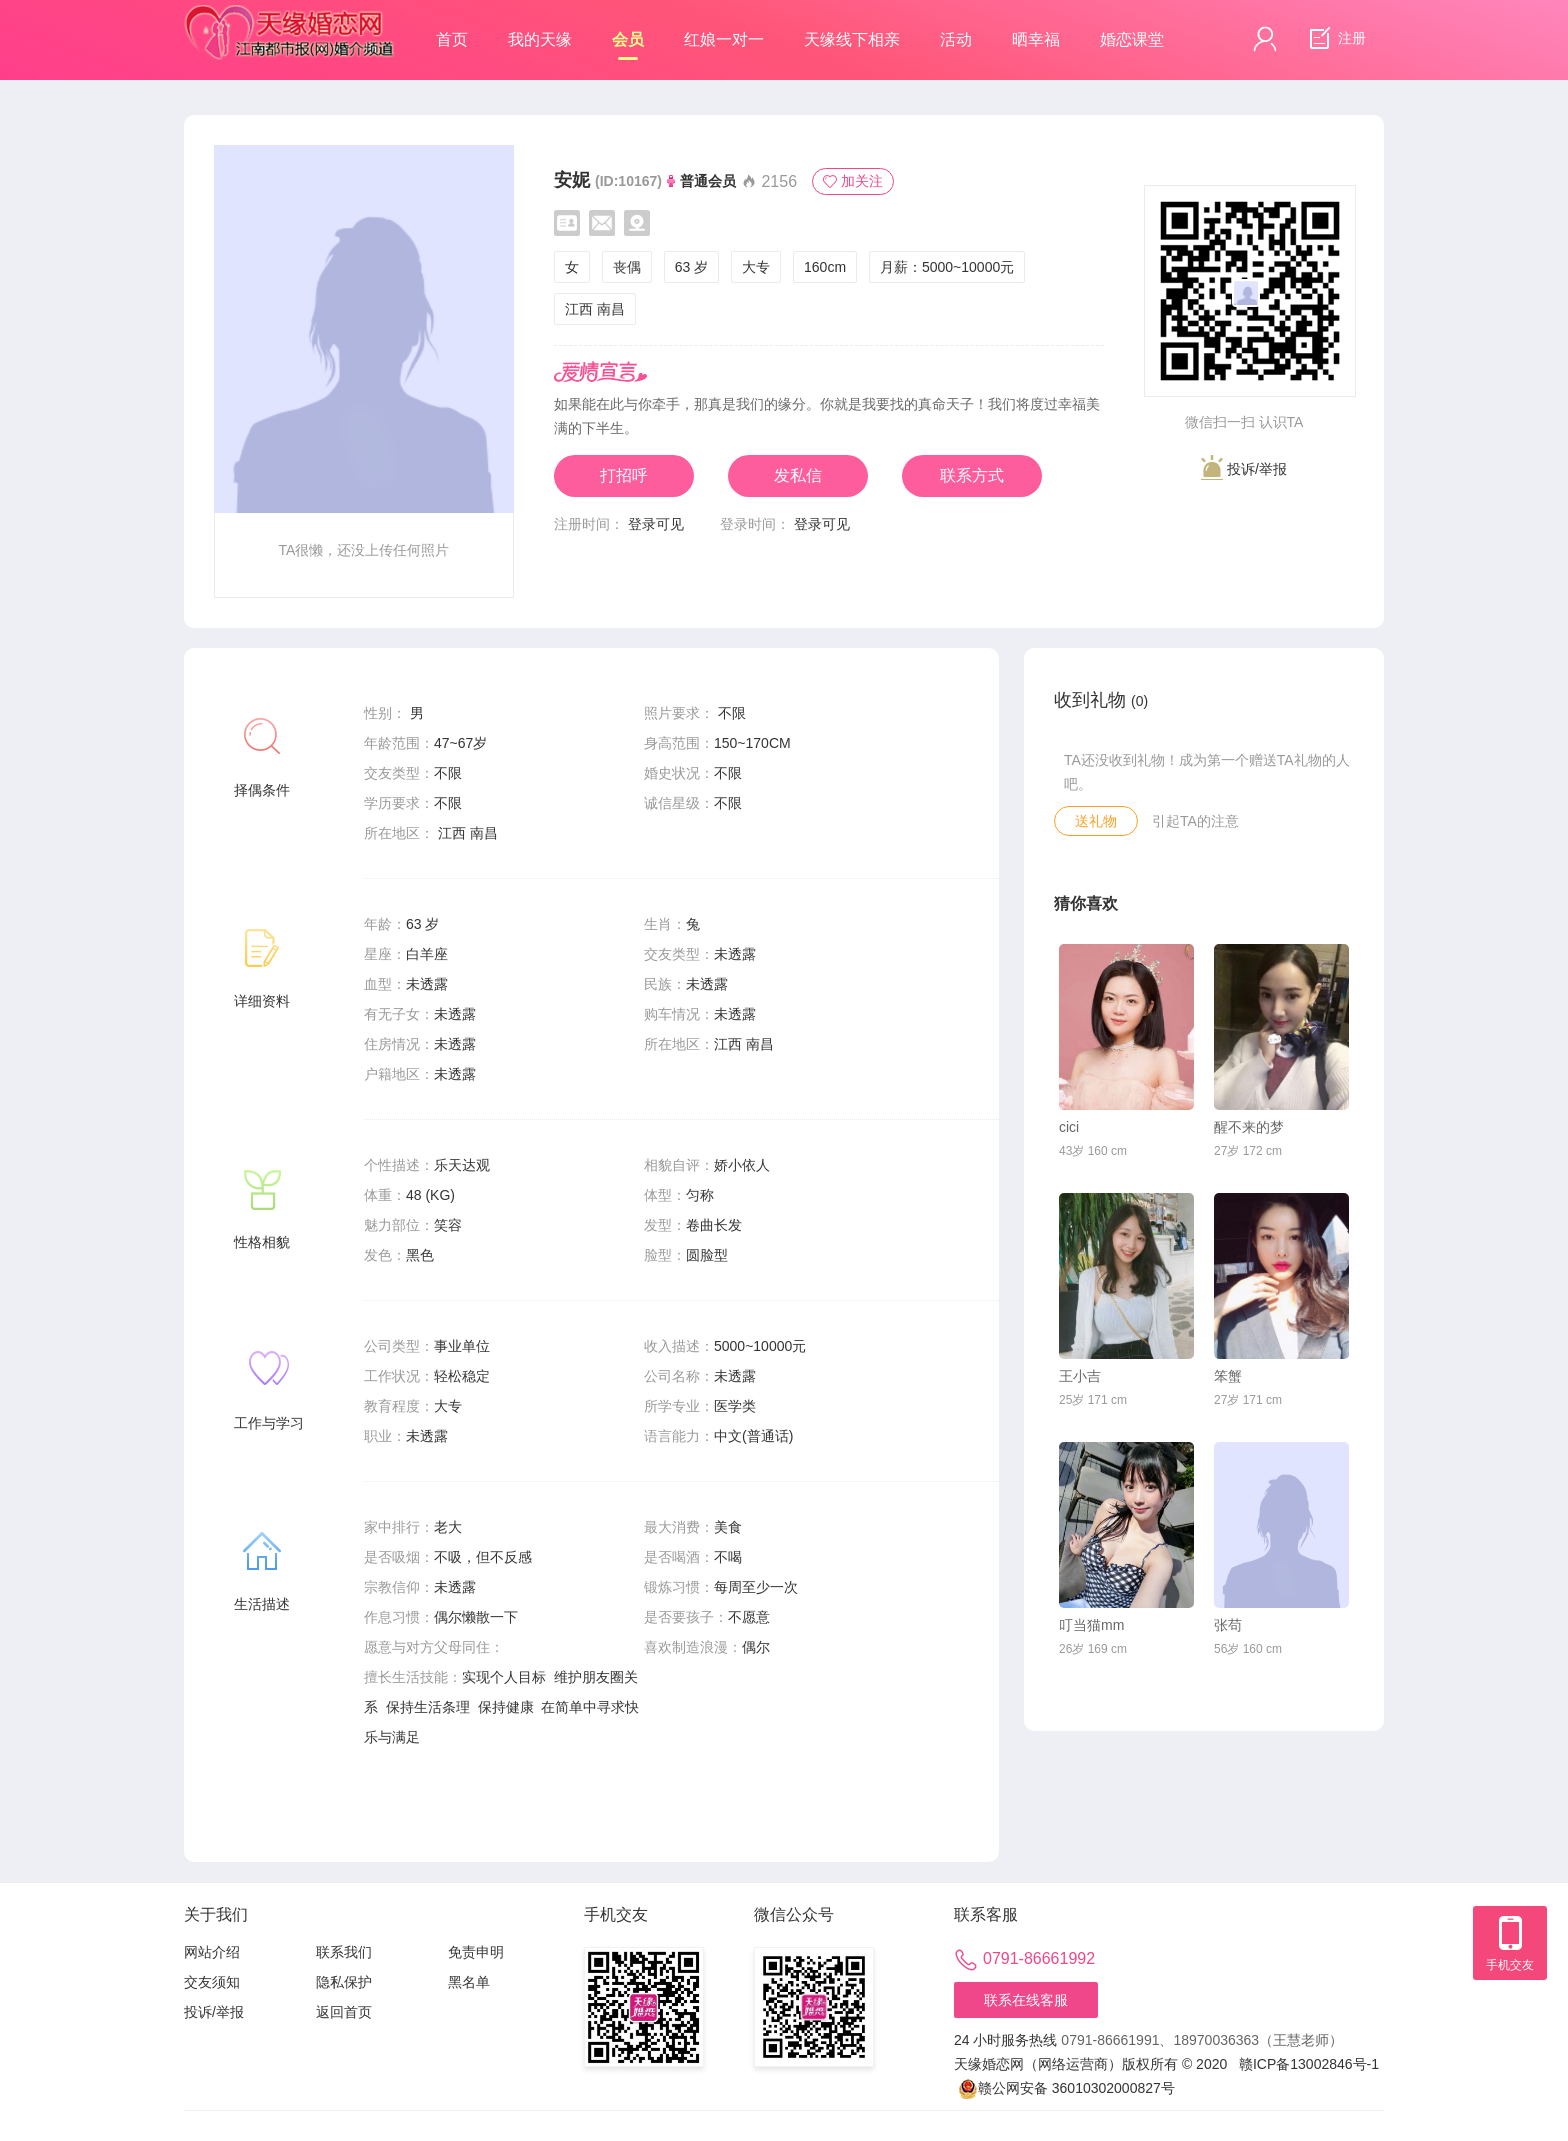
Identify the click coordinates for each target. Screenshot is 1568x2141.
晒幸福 (1036, 39)
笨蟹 (1228, 1376)
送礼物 (1096, 821)
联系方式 (972, 475)
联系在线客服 (1026, 2000)
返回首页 (344, 2012)
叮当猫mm (1091, 1625)
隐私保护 (344, 1982)
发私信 (798, 475)
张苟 (1228, 1625)
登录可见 (656, 524)
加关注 (853, 181)
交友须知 (212, 1982)
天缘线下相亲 (852, 39)
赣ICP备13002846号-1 (1309, 2064)
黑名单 (469, 1982)
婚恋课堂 (1132, 39)
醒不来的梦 (1249, 1127)
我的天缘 (540, 39)
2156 (769, 181)
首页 (452, 39)
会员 (628, 45)
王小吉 (1080, 1376)
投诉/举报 (1244, 467)
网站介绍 (212, 1952)
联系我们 (344, 1952)
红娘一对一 (724, 39)
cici (1069, 1127)
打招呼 (624, 475)
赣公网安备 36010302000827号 (1066, 2088)
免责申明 (476, 1952)
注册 (1335, 39)
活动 (956, 39)
